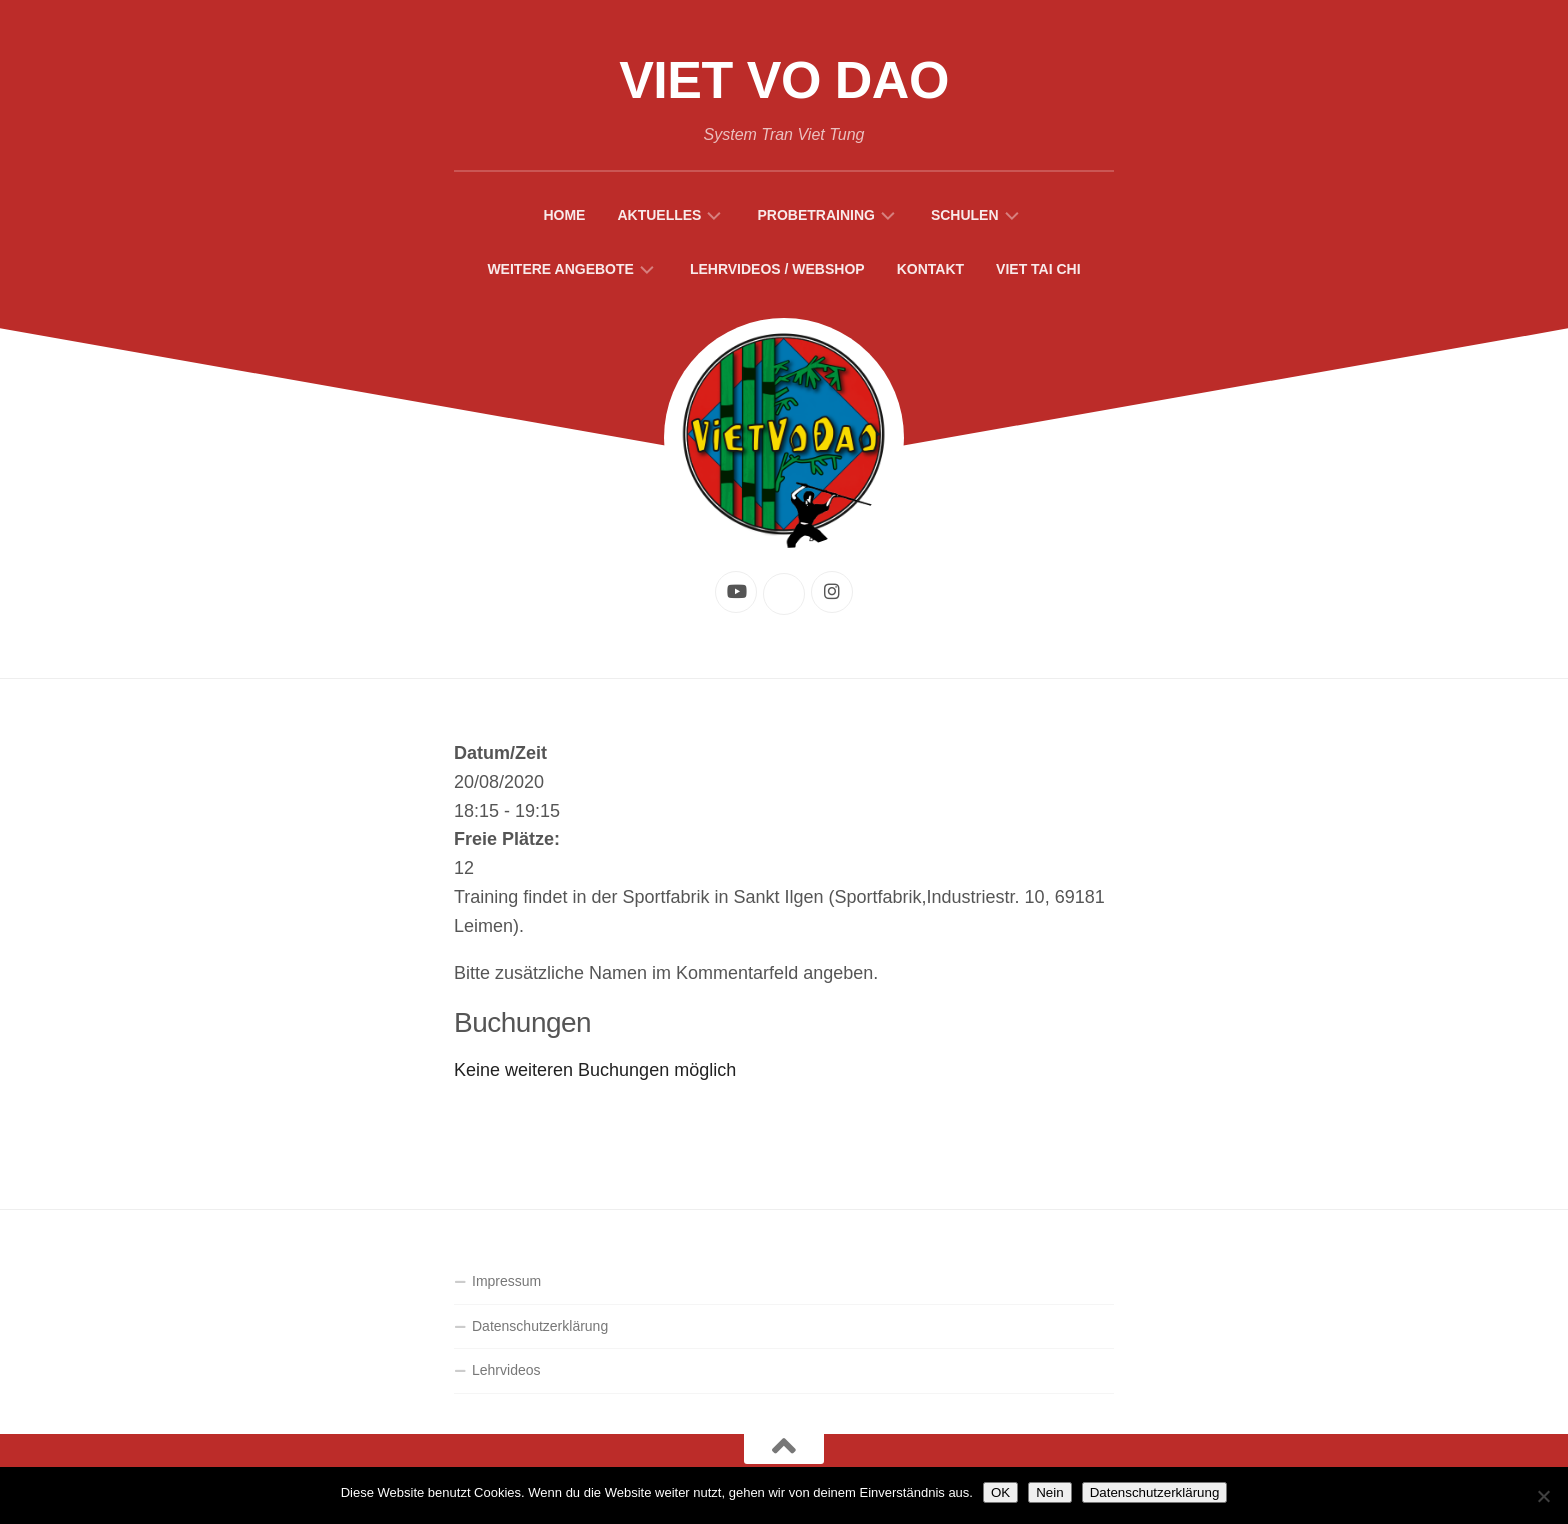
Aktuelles (659, 215)
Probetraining (815, 215)
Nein (1049, 1492)
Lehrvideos (506, 1370)
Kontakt (930, 269)
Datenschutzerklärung (540, 1326)
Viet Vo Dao (784, 80)
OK (1000, 1492)
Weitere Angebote (560, 269)
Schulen (965, 215)
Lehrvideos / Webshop (777, 269)
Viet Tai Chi (1038, 269)
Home (564, 215)
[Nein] (1543, 1496)
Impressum (506, 1281)
